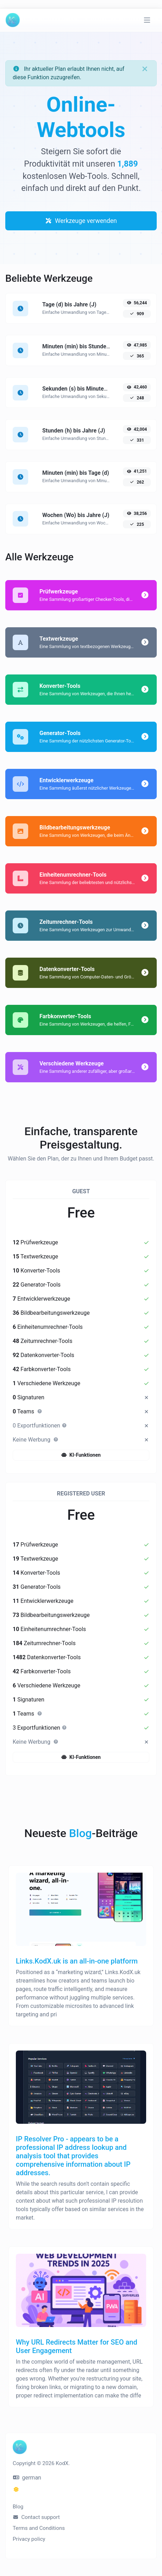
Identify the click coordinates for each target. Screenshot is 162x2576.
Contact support (36, 2517)
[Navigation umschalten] (147, 20)
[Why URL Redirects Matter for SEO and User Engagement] (81, 2333)
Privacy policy (29, 2539)
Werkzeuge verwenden (81, 220)
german (27, 2477)
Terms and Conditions (39, 2528)
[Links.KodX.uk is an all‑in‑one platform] (81, 1952)
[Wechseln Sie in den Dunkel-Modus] (16, 2489)
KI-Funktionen (81, 1455)
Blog (18, 2506)
